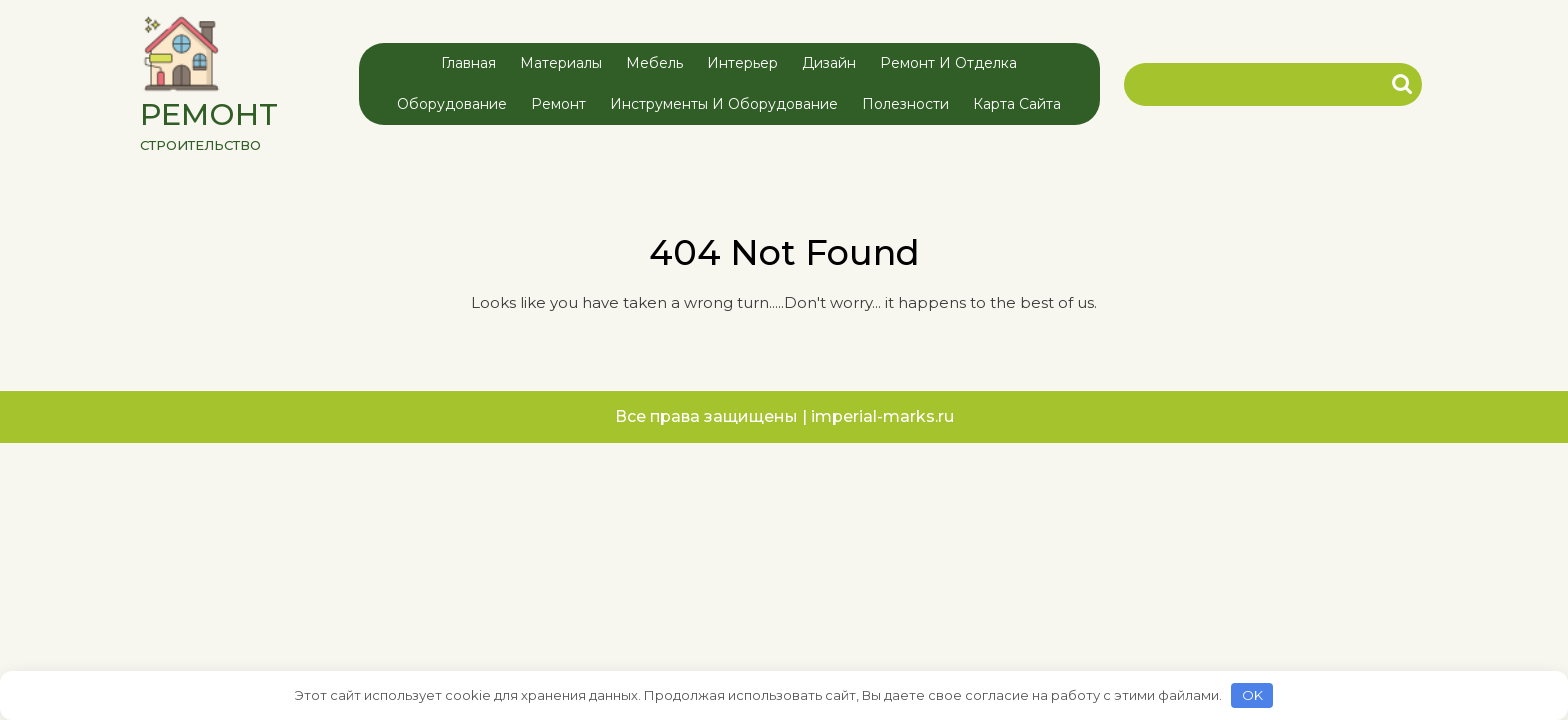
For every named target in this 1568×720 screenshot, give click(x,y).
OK (1252, 695)
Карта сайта (1017, 104)
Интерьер (742, 63)
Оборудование (452, 104)
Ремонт (558, 104)
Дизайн (829, 63)
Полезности (905, 104)
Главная (468, 63)
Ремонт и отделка (948, 63)
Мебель (654, 63)
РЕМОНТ (209, 114)
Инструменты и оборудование (724, 104)
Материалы (561, 63)
